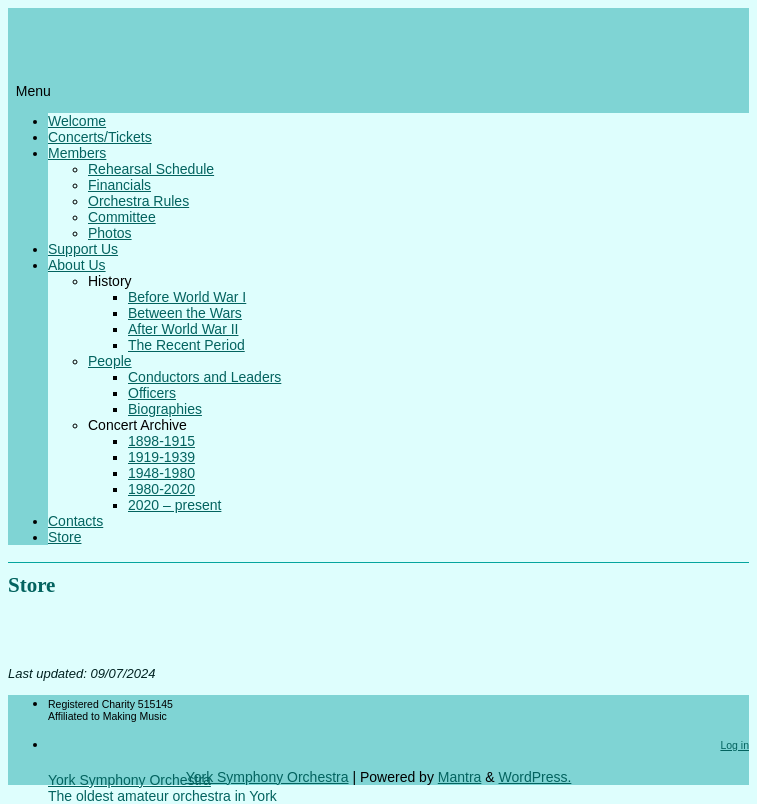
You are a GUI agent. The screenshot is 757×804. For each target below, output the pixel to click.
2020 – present (174, 505)
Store (64, 537)
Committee (122, 217)
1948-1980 (161, 473)
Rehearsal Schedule (151, 169)
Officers (152, 393)
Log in (734, 745)
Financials (119, 185)
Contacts (75, 521)
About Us (77, 265)
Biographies (165, 409)
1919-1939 (161, 457)
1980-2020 (161, 489)
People (110, 361)
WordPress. (534, 777)
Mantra (460, 777)
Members (77, 153)
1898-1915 (161, 441)
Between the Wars (185, 313)
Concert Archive (137, 425)
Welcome (77, 121)
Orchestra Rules (138, 201)
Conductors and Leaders (204, 377)
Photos (110, 233)
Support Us (83, 249)
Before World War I (187, 297)
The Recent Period (186, 345)
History (110, 281)
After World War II (183, 329)
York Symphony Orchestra (129, 780)
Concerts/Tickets (100, 137)
